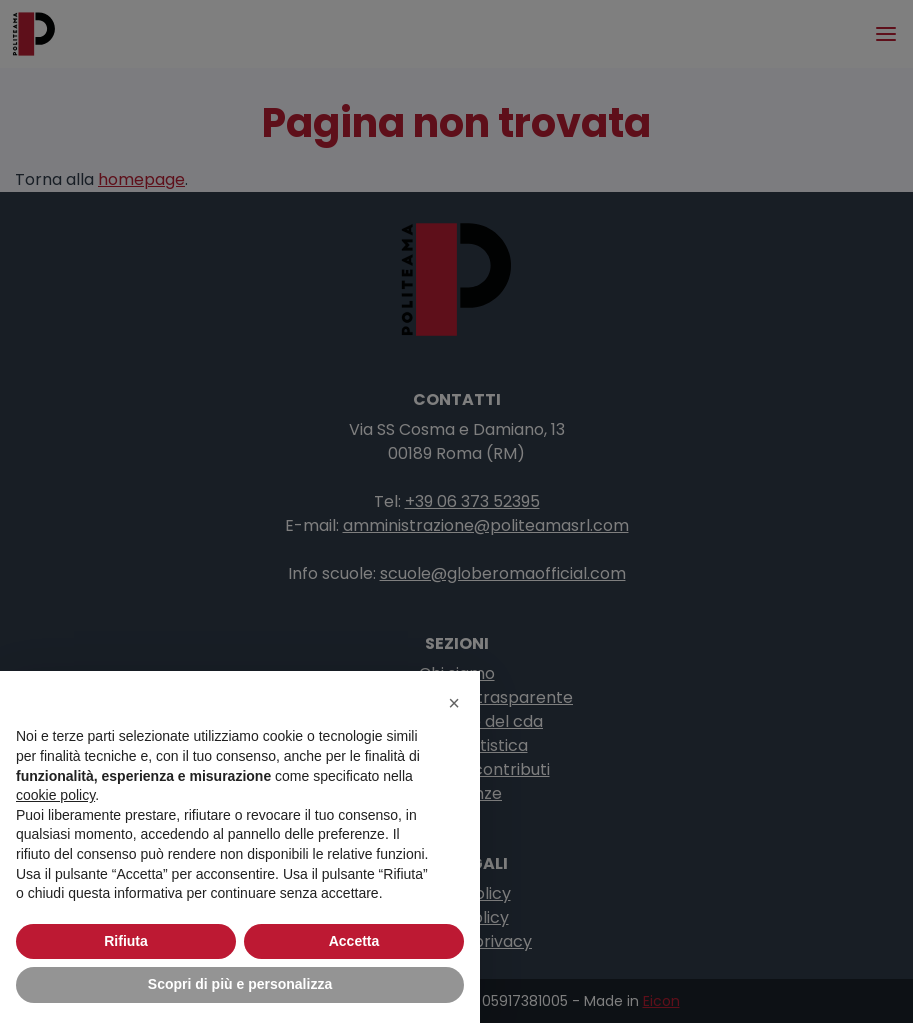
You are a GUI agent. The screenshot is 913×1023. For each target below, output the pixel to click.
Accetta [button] (354, 941)
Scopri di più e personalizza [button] (240, 984)
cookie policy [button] (55, 795)
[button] (454, 703)
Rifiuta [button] (126, 941)
